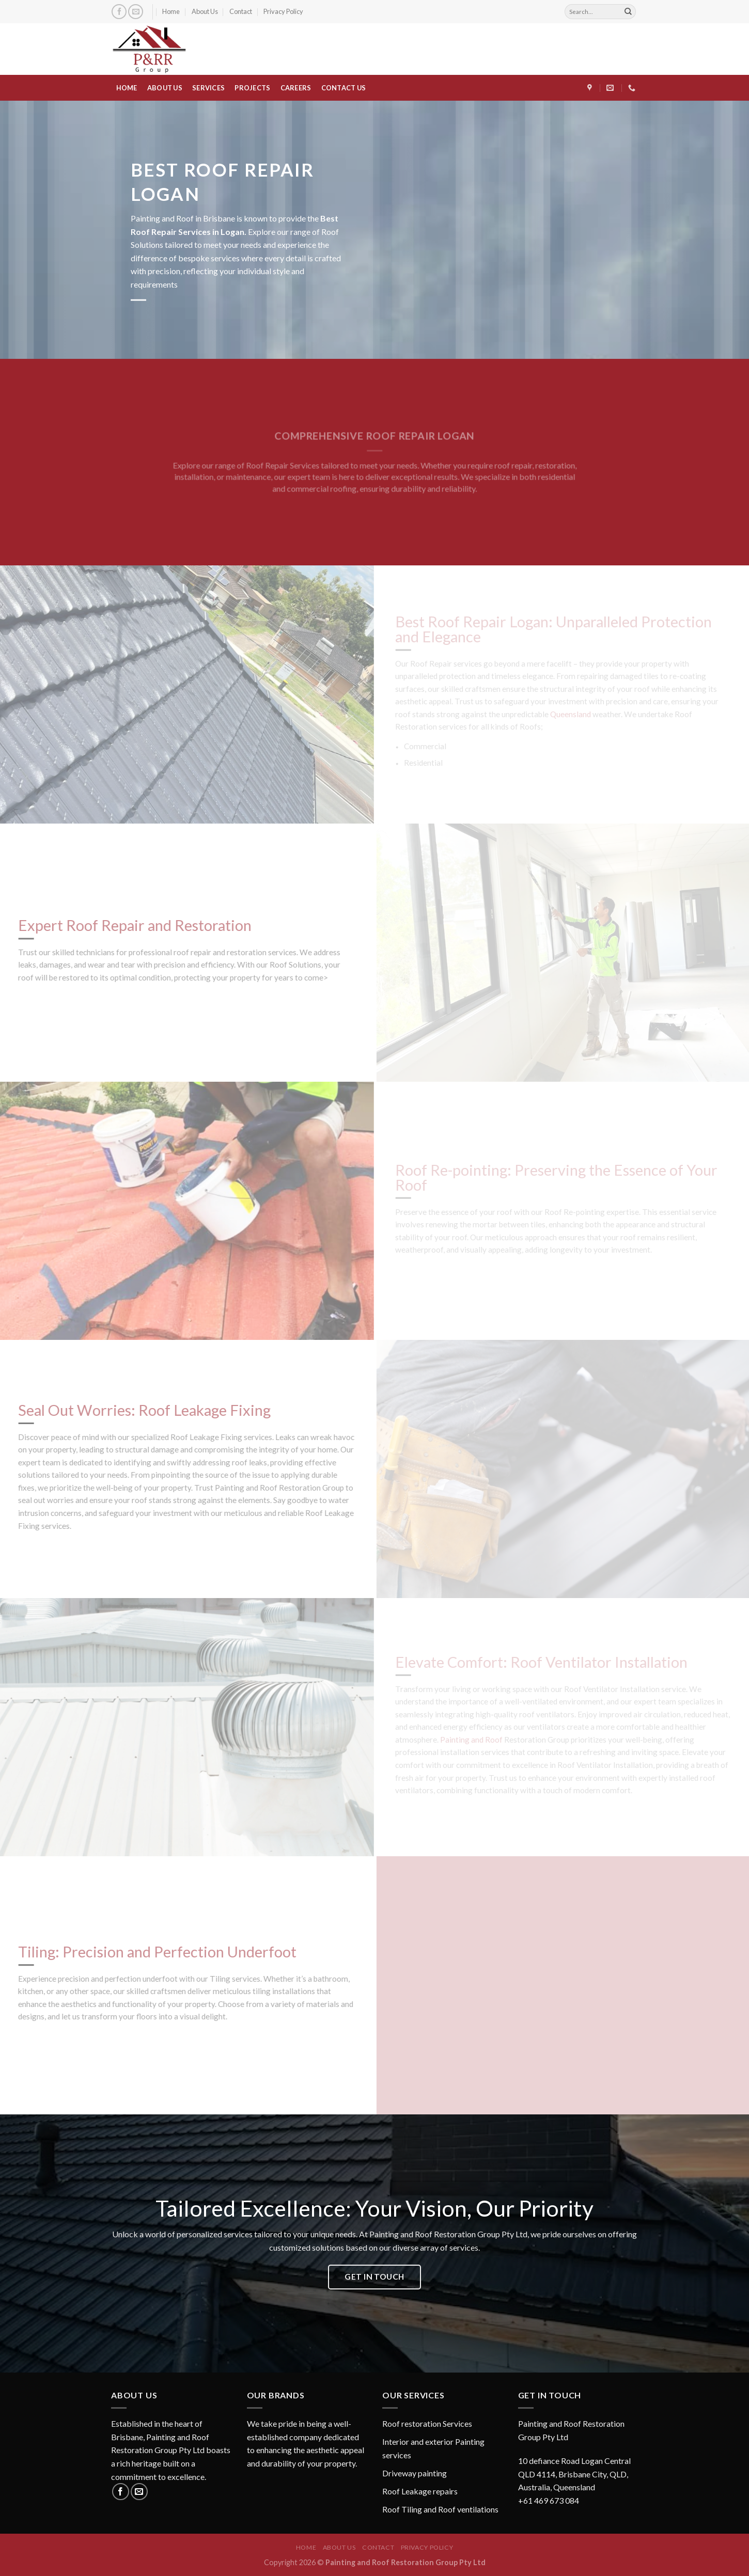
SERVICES (208, 88)
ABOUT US (164, 88)
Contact (240, 11)
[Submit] (628, 12)
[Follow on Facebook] (119, 11)
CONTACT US (343, 88)
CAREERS (295, 88)
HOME (126, 88)
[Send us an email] (135, 11)
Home (171, 11)
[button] (578, 2462)
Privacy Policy (283, 11)
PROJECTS (252, 88)
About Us (205, 11)
